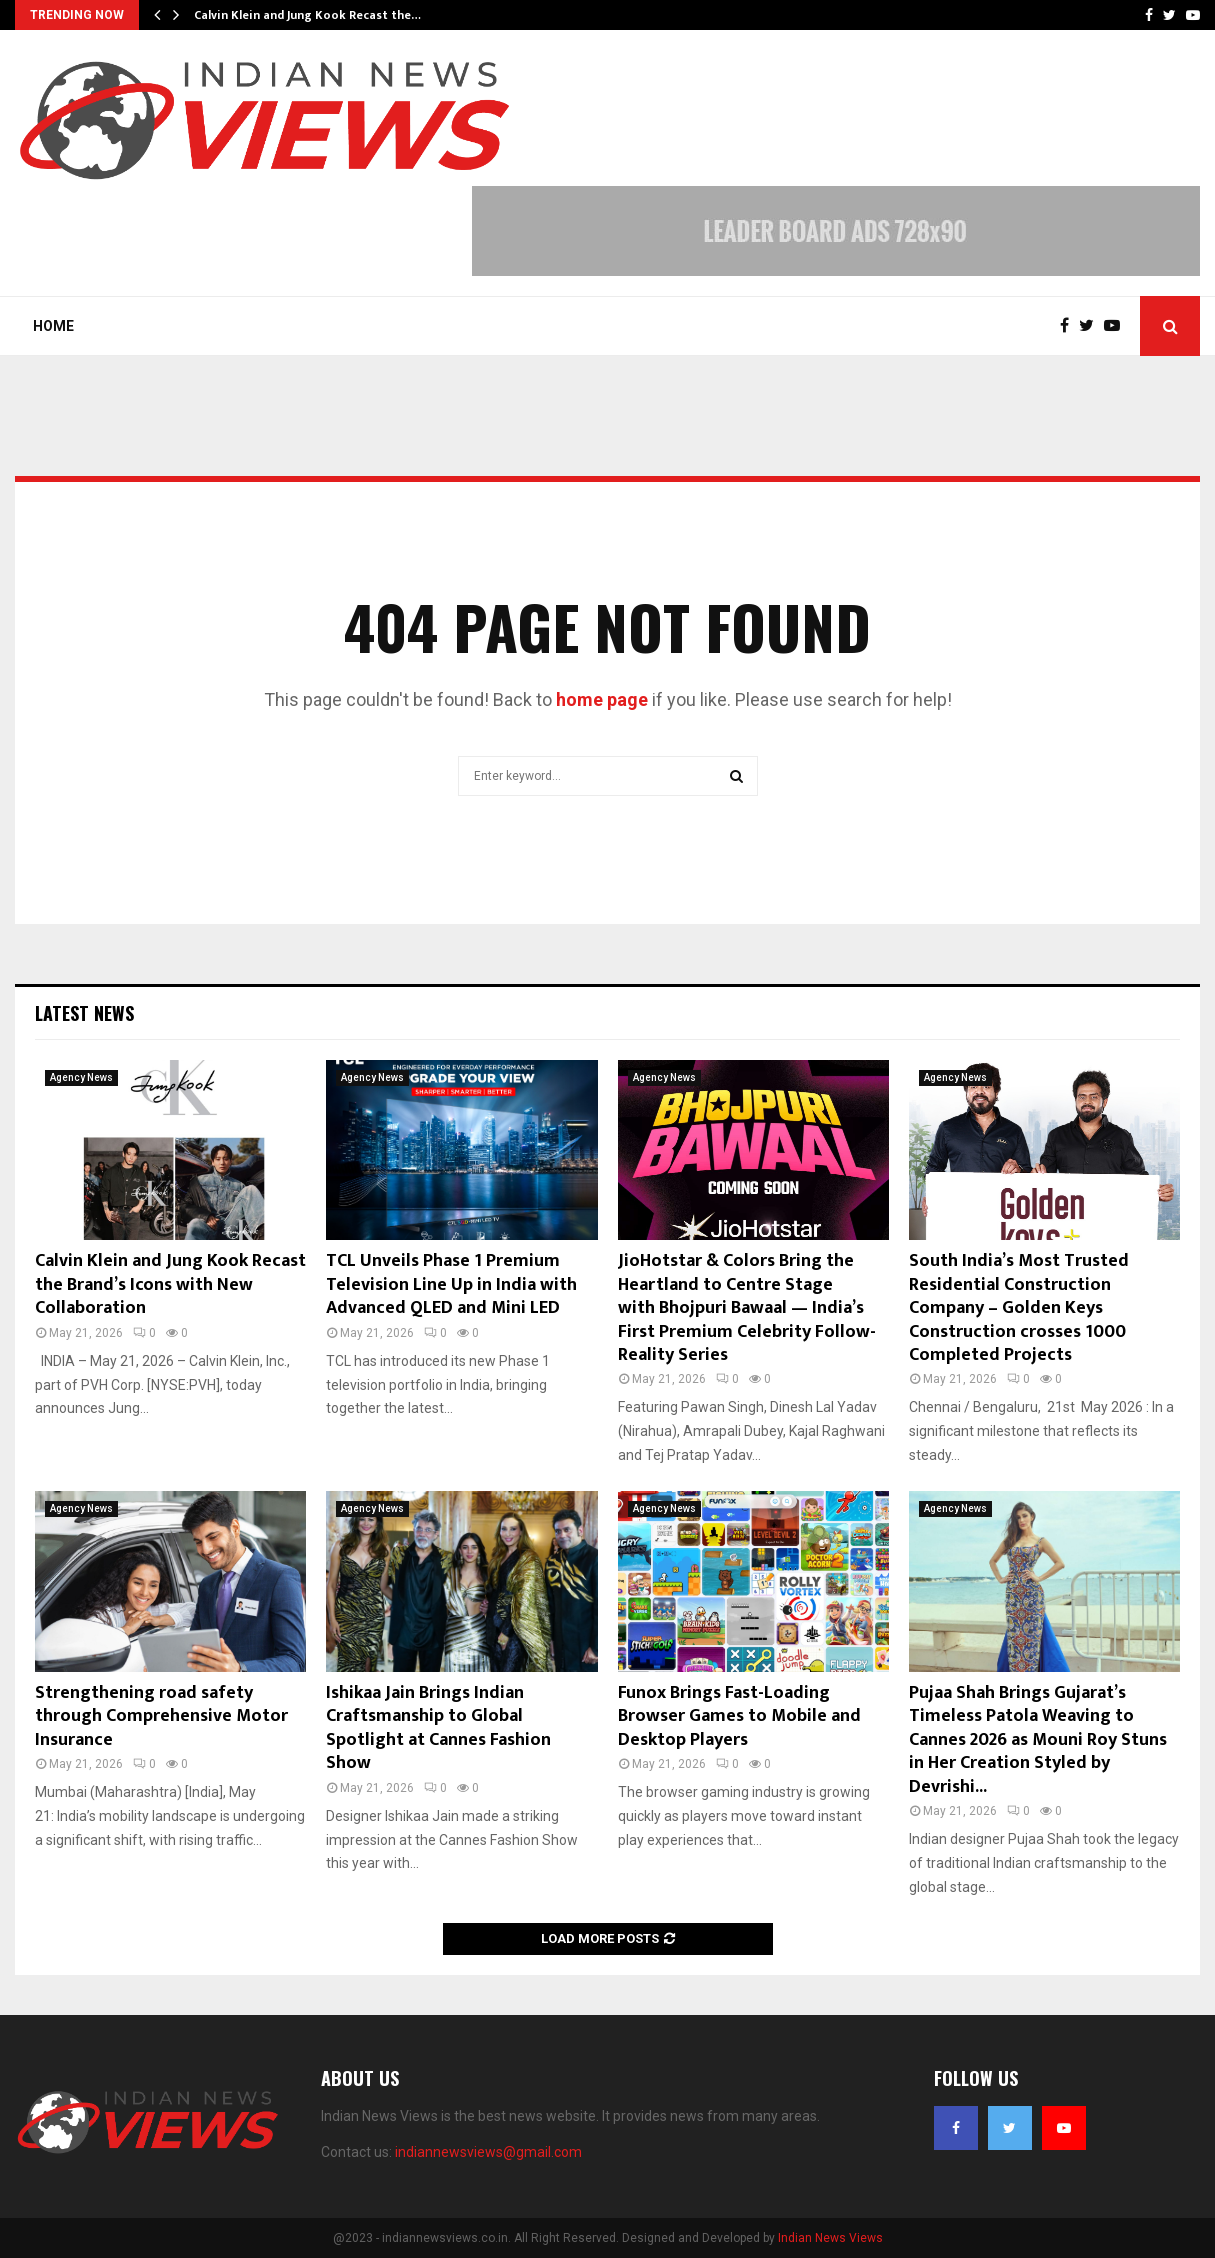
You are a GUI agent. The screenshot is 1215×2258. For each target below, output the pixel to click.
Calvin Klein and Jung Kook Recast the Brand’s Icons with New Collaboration (170, 1284)
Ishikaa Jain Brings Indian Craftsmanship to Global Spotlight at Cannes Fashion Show (438, 1728)
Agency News (81, 1077)
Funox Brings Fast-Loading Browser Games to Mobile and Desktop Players (739, 1716)
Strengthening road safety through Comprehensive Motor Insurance (161, 1716)
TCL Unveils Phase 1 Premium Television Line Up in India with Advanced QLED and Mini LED (451, 1284)
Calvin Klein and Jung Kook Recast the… (307, 15)
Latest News (84, 1013)
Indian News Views (830, 2238)
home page (602, 699)
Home (53, 326)
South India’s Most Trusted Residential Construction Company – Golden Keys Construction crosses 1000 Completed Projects (1019, 1308)
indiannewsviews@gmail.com (488, 2152)
